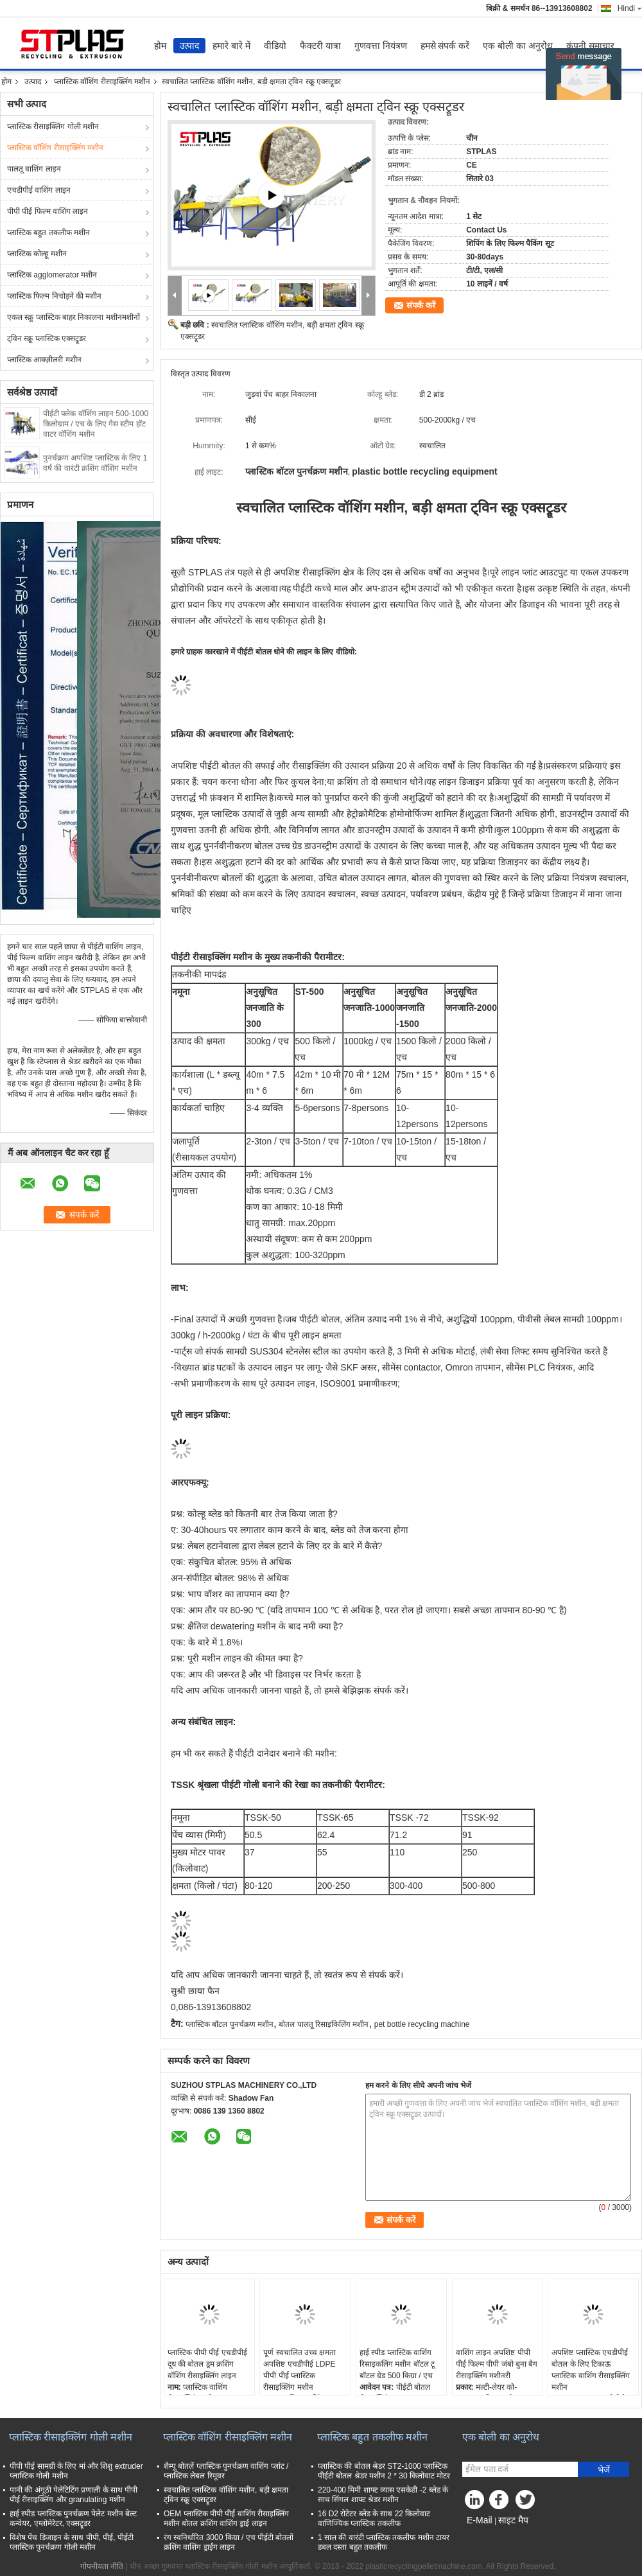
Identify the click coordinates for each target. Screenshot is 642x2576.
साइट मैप (513, 2520)
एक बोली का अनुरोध (518, 45)
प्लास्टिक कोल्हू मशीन (37, 253)
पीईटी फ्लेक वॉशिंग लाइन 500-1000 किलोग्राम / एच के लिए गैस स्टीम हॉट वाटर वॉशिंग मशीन (95, 424)
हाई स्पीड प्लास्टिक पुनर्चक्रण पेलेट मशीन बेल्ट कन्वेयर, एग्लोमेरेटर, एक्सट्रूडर (73, 2518)
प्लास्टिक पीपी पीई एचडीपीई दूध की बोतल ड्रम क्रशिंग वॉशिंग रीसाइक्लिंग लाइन (207, 2364)
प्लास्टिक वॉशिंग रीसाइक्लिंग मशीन (102, 81)
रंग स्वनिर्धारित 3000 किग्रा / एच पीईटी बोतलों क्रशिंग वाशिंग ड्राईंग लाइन (228, 2542)
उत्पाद (189, 45)
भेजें (604, 2470)
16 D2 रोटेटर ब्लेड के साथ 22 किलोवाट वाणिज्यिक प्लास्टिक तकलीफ (374, 2518)
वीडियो (275, 45)
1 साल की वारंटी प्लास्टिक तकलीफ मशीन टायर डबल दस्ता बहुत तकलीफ (383, 2542)
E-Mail (479, 2520)
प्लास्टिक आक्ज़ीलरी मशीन (44, 359)
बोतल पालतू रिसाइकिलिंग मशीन (324, 2024)
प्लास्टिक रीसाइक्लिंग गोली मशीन (53, 126)
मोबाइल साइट (485, 2536)
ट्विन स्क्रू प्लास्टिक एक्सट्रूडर (46, 338)
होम (160, 45)
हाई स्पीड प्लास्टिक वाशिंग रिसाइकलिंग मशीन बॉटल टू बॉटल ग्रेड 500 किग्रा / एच (397, 2364)
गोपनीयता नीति (101, 2566)
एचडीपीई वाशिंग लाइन (39, 190)
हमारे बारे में (231, 45)
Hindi (630, 8)
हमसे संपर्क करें (445, 45)
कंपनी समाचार (590, 45)
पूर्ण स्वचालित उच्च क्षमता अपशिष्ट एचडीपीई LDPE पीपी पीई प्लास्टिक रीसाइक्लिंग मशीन (299, 2370)
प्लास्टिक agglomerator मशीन (52, 274)
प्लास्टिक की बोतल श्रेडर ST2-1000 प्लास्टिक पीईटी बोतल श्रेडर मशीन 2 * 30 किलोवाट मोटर (384, 2471)
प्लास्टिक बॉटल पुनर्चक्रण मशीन (229, 2024)
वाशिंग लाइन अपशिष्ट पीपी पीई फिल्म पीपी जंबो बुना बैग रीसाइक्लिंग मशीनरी (497, 2364)
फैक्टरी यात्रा (320, 45)
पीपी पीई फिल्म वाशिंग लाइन (47, 211)
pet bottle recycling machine (422, 2024)
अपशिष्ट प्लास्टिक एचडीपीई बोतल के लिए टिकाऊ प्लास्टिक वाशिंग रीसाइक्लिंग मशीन (590, 2370)
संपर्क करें (420, 305)
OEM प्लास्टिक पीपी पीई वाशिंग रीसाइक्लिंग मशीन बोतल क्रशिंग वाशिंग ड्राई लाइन (226, 2518)
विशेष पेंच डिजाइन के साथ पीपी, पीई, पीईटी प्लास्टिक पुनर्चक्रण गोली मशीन (72, 2542)
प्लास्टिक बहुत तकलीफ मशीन (48, 232)
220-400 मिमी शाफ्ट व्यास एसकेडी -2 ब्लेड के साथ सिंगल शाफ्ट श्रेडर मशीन (383, 2494)
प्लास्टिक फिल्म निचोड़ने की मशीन (54, 296)
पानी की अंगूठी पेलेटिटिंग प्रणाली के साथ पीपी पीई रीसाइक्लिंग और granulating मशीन (73, 2494)
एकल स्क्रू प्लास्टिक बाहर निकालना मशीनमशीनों (73, 317)
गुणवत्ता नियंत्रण (380, 45)
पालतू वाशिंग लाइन (34, 168)
